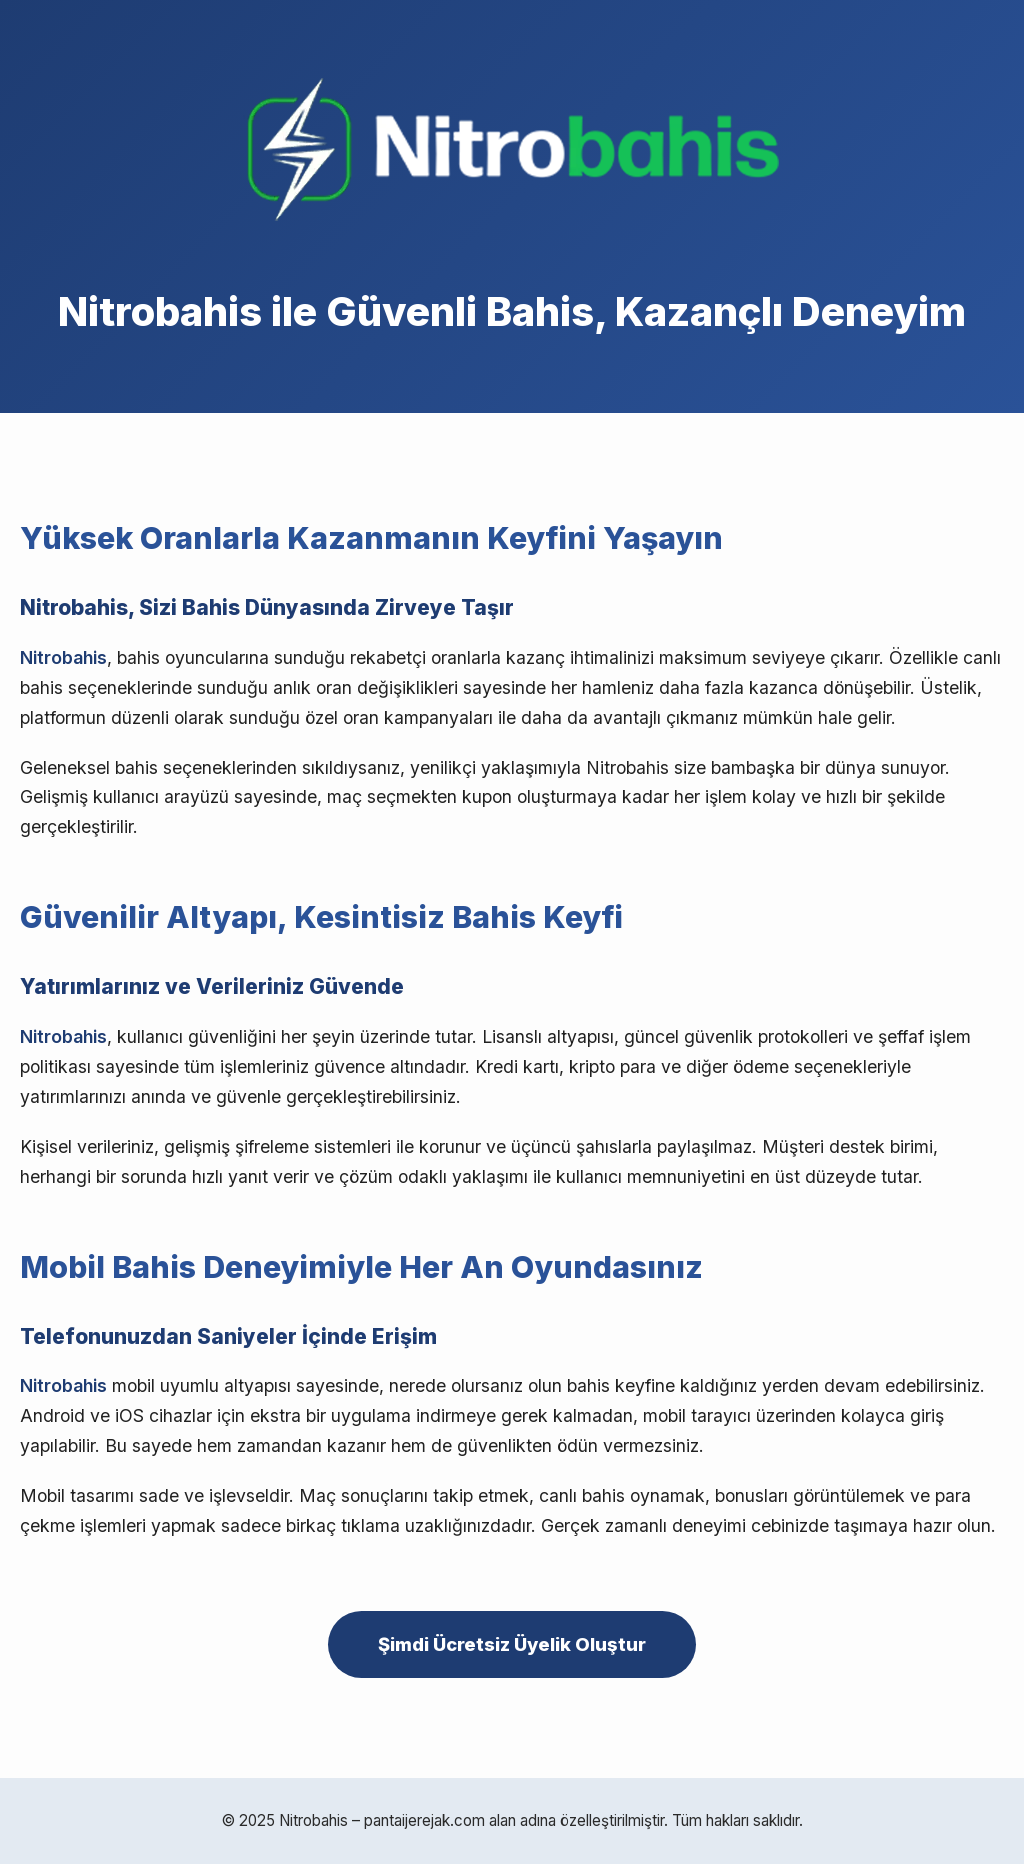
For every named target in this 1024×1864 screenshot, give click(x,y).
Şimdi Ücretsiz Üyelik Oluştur (512, 1644)
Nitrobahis (63, 657)
